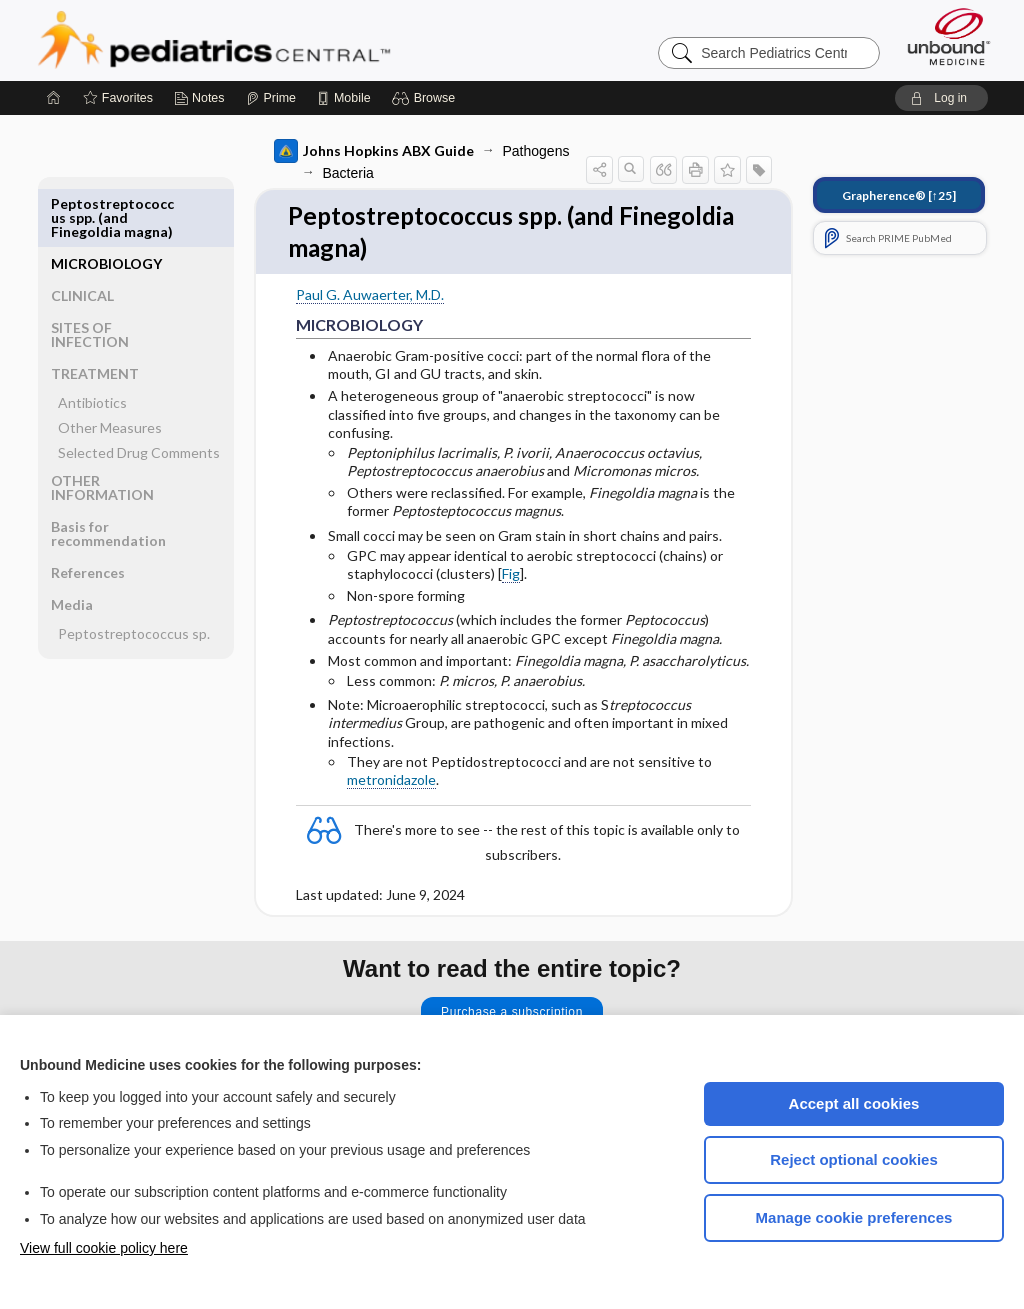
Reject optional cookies (854, 1159)
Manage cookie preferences (854, 1217)
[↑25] (899, 195)
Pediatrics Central (286, 40)
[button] (426, 98)
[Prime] (271, 98)
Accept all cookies (854, 1103)
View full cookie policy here (104, 1248)
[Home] (54, 98)
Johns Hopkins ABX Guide (374, 151)
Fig (511, 576)
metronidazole (391, 782)
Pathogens (536, 151)
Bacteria (348, 173)
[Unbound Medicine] (949, 36)
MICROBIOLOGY (106, 203)
